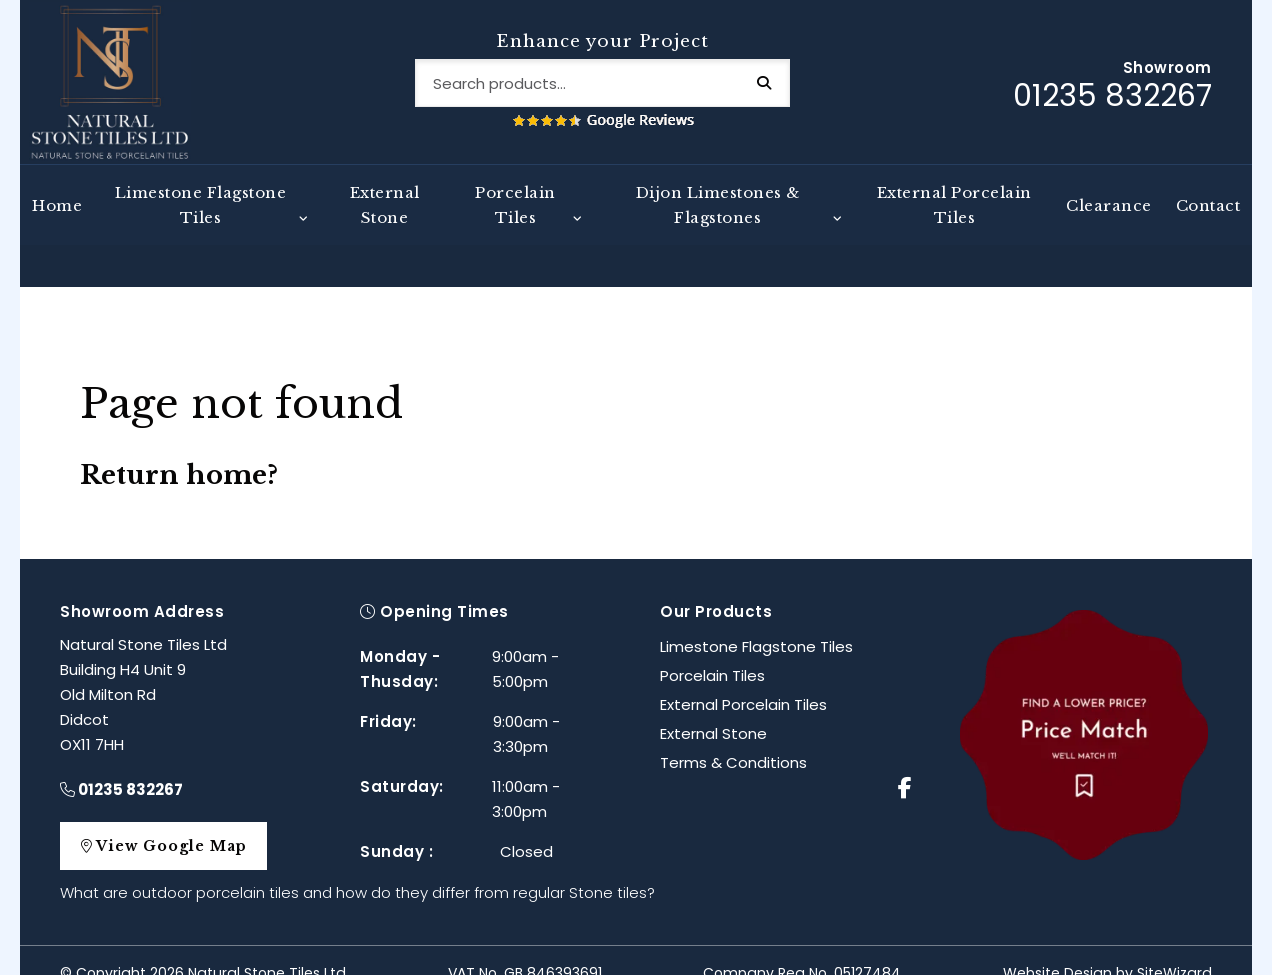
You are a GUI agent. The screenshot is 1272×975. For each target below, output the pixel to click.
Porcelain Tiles (515, 221)
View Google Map (173, 820)
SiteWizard (1174, 947)
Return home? (179, 449)
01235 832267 (121, 763)
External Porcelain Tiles (954, 221)
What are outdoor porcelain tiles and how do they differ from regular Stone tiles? (357, 866)
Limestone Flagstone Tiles (201, 221)
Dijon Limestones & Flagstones (718, 221)
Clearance (1109, 221)
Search (780, 91)
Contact (1208, 221)
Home (57, 221)
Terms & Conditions (733, 736)
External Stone (385, 221)
